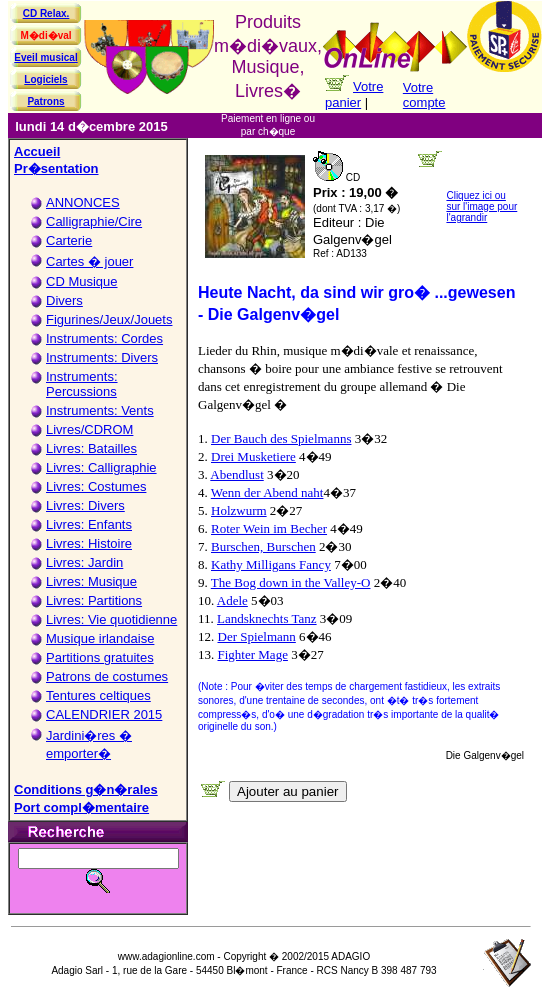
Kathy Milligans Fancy (271, 564)
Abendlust (236, 474)
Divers (64, 300)
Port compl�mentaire (81, 807)
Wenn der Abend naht (267, 492)
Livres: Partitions (94, 600)
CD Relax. (46, 13)
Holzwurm (239, 510)
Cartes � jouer (89, 261)
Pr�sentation (56, 168)
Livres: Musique (91, 581)
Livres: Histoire (89, 543)
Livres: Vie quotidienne (111, 619)
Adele (232, 600)
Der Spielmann (257, 636)
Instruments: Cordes (104, 338)
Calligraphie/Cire (94, 221)
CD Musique (82, 281)
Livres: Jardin (84, 562)
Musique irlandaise (100, 638)
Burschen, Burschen (263, 546)
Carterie (69, 240)
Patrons (45, 101)
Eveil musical (45, 57)
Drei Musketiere (253, 456)
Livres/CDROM (89, 429)
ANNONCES (83, 202)
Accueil (37, 151)
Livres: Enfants (89, 524)
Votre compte (424, 95)
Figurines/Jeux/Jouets (109, 319)
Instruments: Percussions (82, 384)
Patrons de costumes (107, 676)
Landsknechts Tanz (267, 618)
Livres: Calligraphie (101, 467)
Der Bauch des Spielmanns (281, 438)
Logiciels (45, 79)
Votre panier (354, 94)
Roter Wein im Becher (269, 528)
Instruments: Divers (102, 357)
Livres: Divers (85, 505)
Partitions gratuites (100, 657)
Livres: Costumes (96, 486)
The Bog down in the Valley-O (291, 582)
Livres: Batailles (91, 448)
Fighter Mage (253, 654)
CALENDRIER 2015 (104, 714)
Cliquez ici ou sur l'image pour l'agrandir (481, 206)
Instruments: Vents (100, 410)
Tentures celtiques (98, 695)
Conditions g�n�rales (86, 789)
